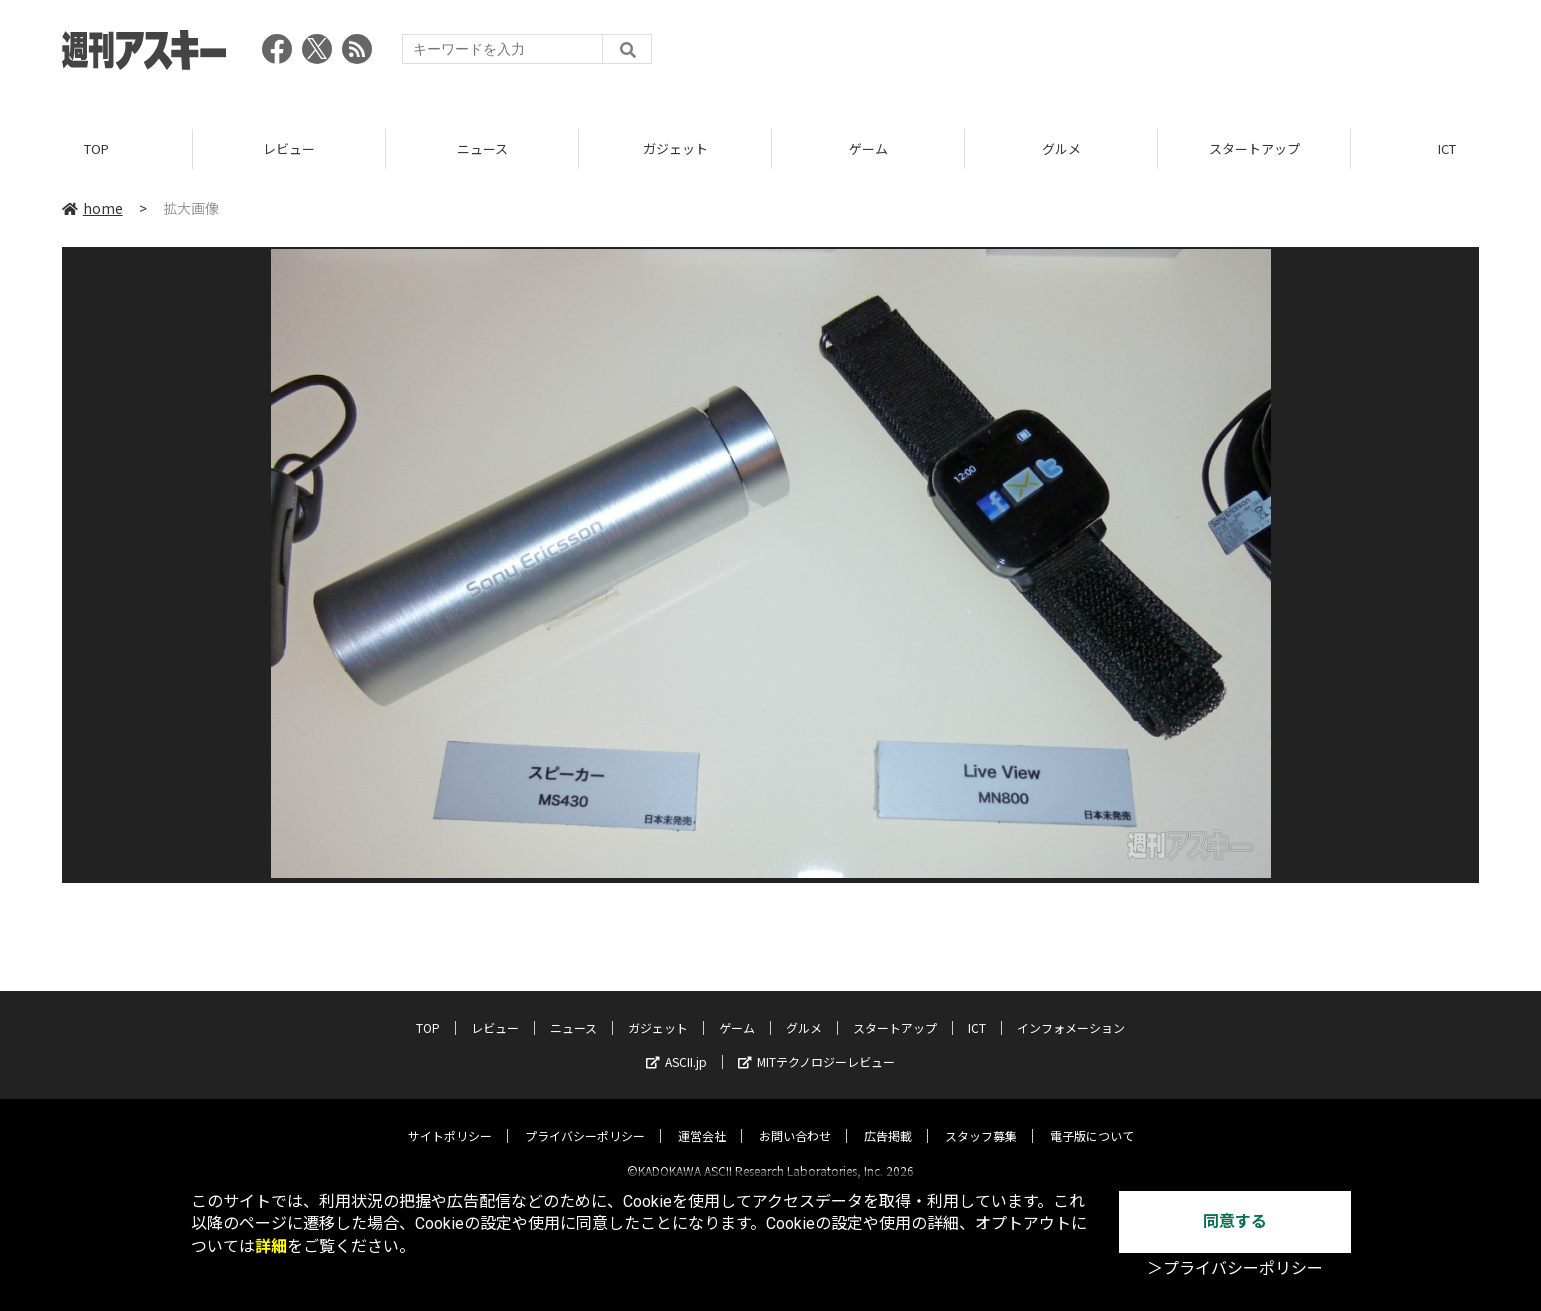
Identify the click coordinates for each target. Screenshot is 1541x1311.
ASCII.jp (676, 1044)
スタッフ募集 (981, 1118)
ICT (977, 1010)
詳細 (271, 1246)
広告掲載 (888, 1118)
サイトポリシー (450, 1118)
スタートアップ (1254, 149)
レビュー (289, 149)
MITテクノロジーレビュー (816, 1044)
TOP (96, 149)
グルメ (1061, 149)
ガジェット (675, 149)
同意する (1235, 1221)
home (92, 209)
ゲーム (868, 149)
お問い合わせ (795, 1118)
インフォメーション (1071, 1010)
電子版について (1092, 1118)
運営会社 (702, 1118)
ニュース (482, 149)
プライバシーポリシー (585, 1118)
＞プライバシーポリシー (1235, 1268)
